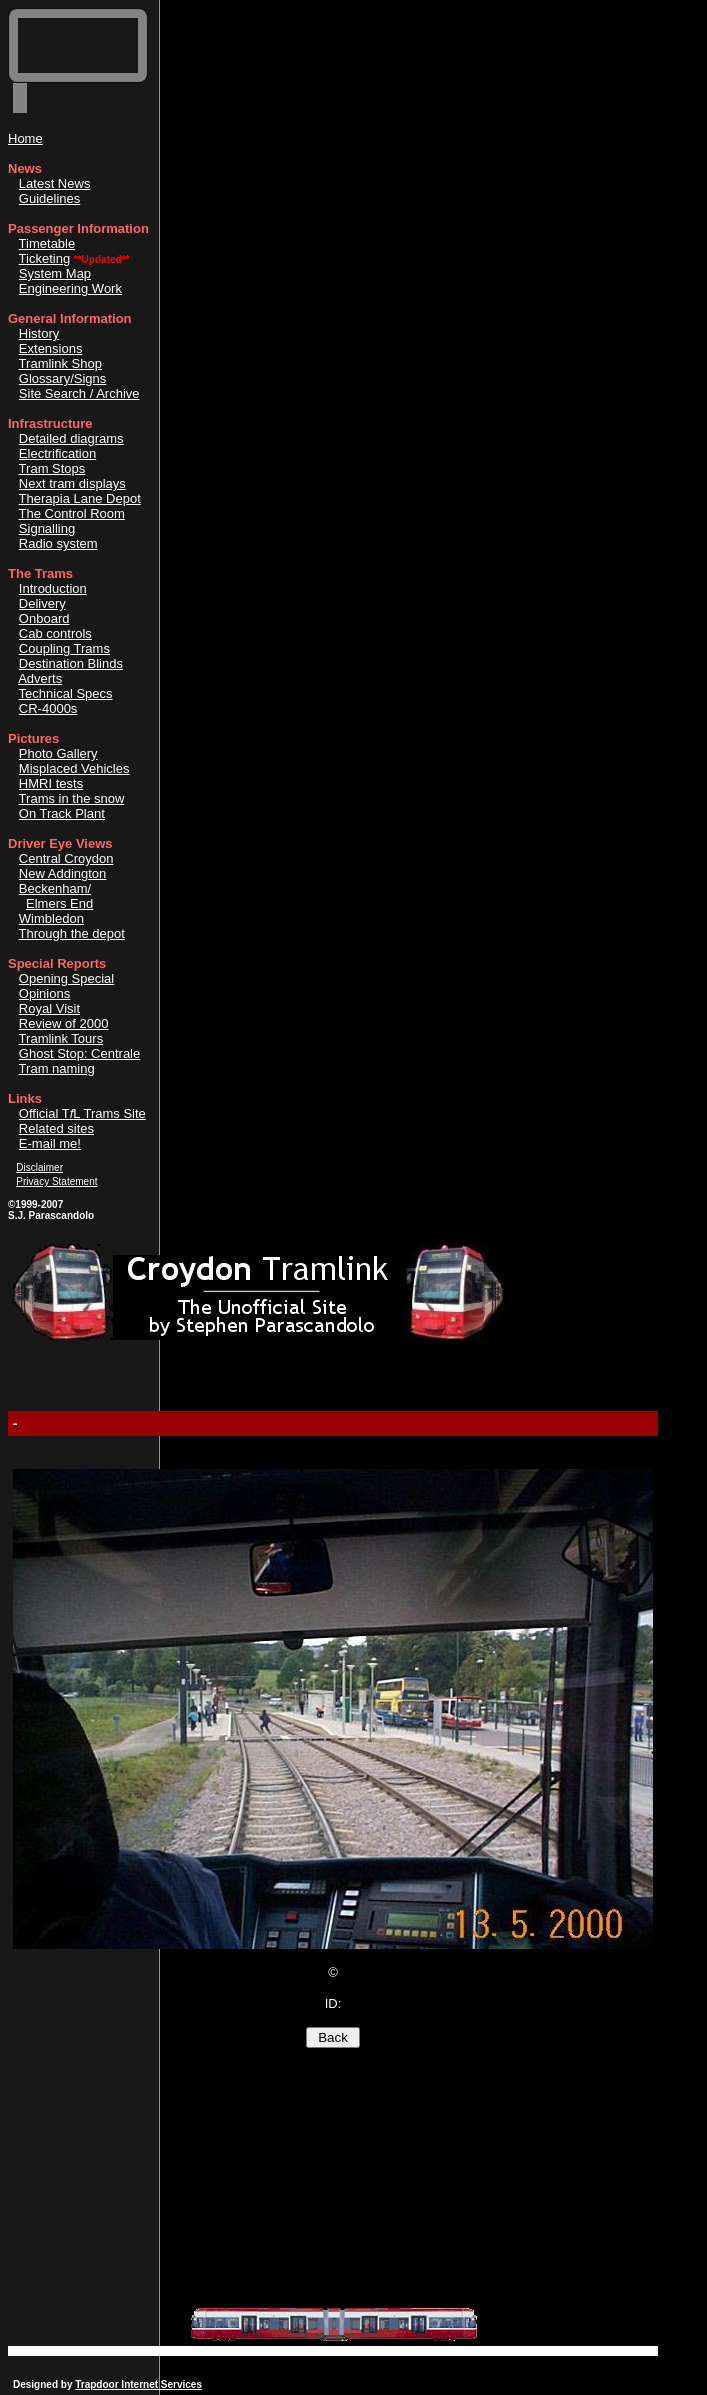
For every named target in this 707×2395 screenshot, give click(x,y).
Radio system (58, 543)
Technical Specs (66, 693)
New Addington (62, 873)
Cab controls (55, 633)
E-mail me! (50, 1143)
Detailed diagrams (71, 438)
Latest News (55, 183)
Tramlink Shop (60, 363)
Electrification (57, 453)
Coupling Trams (64, 648)
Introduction (53, 588)
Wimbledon (51, 918)
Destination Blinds (71, 663)
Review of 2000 (64, 1023)
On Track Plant (62, 813)
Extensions (51, 348)
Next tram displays (72, 483)
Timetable (47, 243)
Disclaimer (39, 1167)
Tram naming (57, 1068)
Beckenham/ (55, 888)
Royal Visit (49, 1008)
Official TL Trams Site (82, 1113)
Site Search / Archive (79, 393)
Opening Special (66, 978)
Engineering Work (70, 288)
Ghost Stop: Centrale (79, 1053)
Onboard (44, 618)
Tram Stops (52, 468)
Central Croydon (66, 858)
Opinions (44, 993)
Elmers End (59, 903)
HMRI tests (51, 783)
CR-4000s (48, 708)
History (39, 333)
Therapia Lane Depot (80, 498)
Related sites (56, 1128)
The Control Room (72, 513)
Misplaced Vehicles (74, 768)
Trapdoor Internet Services (138, 2384)
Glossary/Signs (62, 378)
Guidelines (49, 198)
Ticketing (45, 258)
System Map (55, 273)
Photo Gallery (58, 753)
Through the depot (72, 933)
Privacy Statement (56, 1181)
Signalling (47, 528)
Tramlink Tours (61, 1038)
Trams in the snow (72, 798)
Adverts (40, 678)
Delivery (42, 603)
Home (25, 138)
